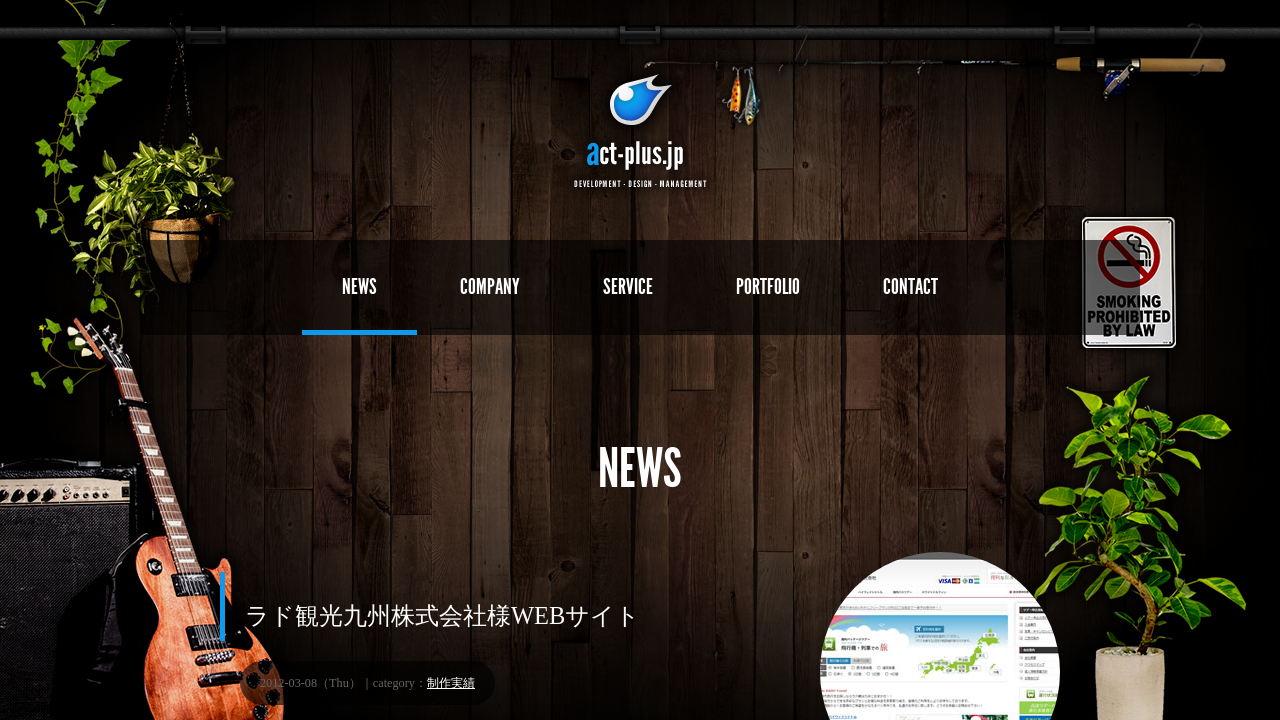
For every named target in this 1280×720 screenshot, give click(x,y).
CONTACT (910, 286)
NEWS (359, 286)
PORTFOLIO (768, 286)
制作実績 (451, 683)
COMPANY (490, 286)
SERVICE (628, 286)
